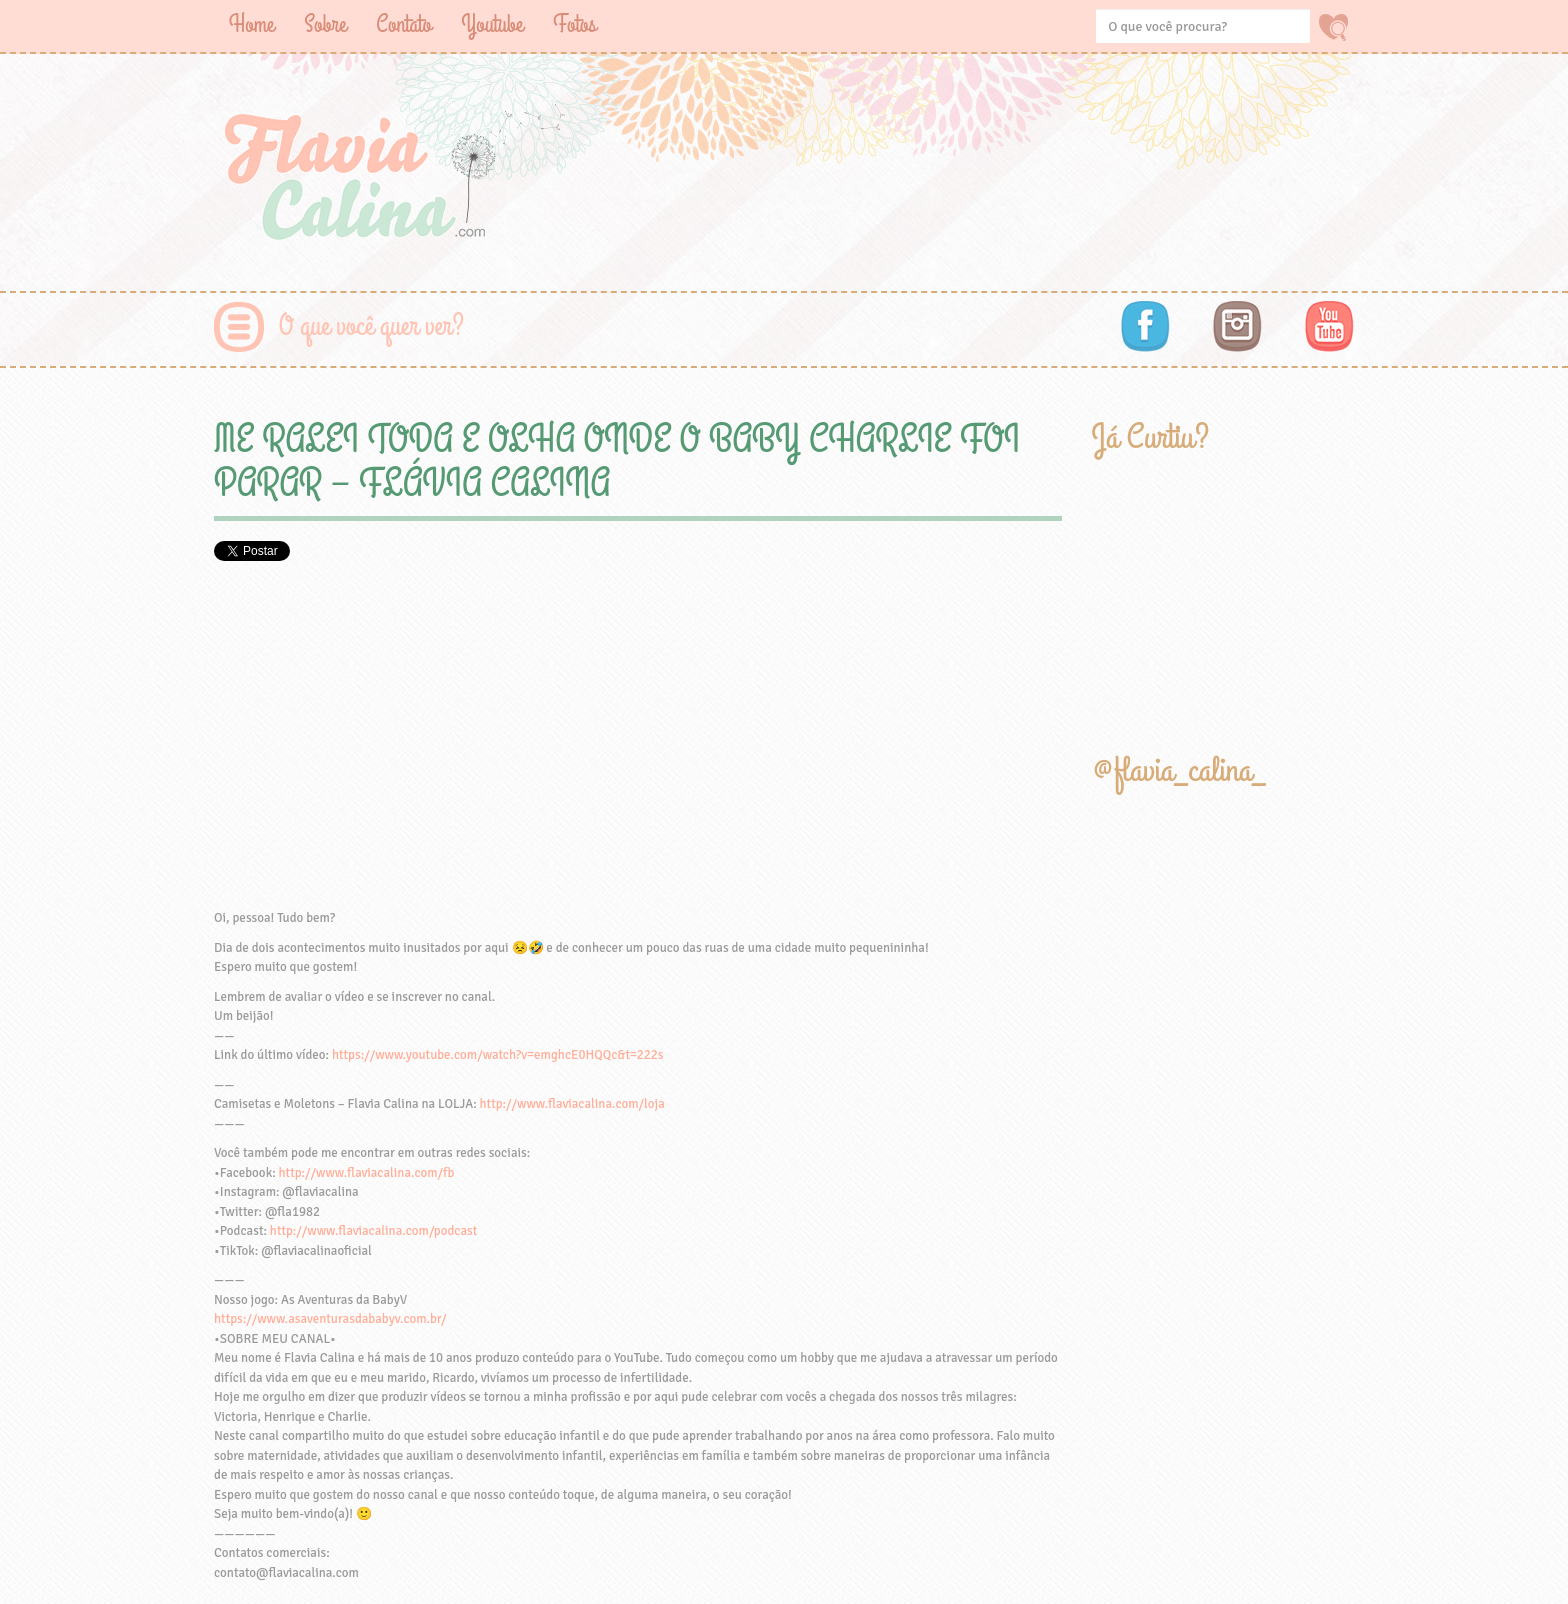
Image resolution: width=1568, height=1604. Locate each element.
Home (251, 24)
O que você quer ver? (371, 326)
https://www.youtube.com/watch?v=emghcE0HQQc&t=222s (498, 1055)
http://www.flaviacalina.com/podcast (373, 1231)
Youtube (492, 24)
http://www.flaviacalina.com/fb (367, 1173)
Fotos (574, 24)
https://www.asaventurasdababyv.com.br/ (330, 1319)
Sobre (325, 24)
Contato (403, 24)
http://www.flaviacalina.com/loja (572, 1104)
